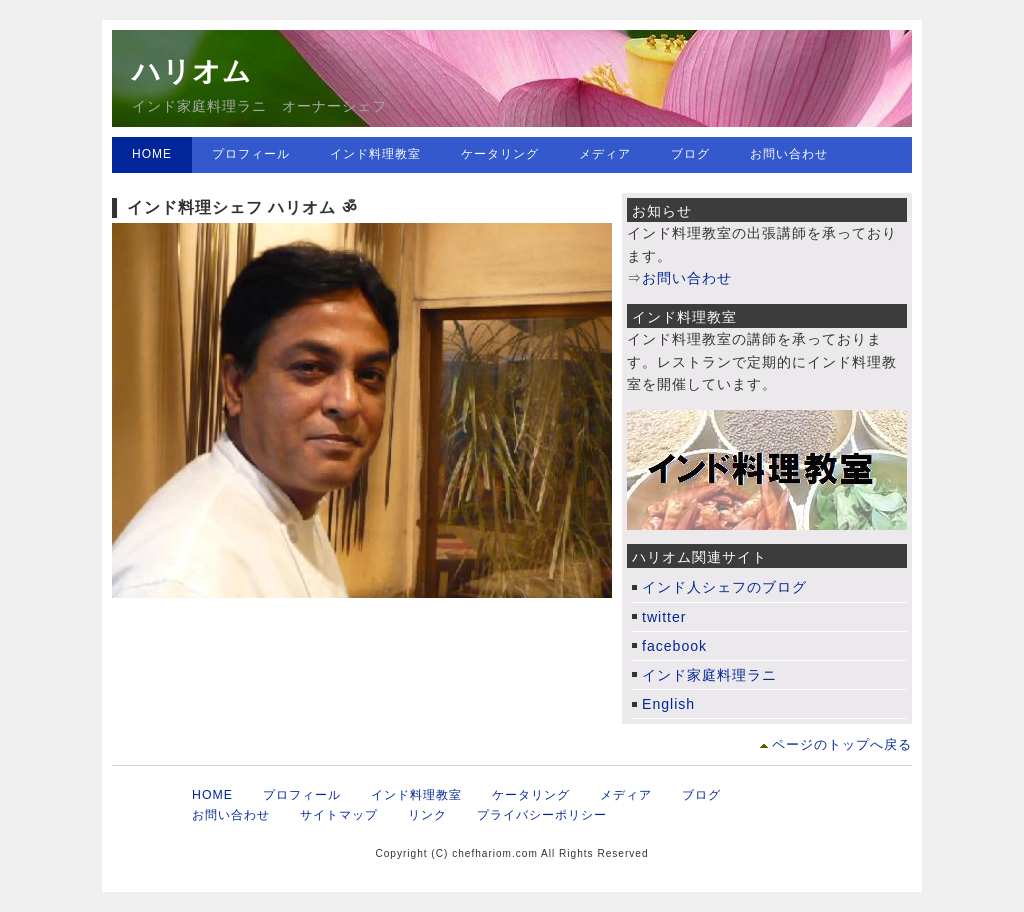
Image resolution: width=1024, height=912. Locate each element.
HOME (152, 154)
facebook (674, 646)
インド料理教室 (375, 154)
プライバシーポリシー (542, 815)
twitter (664, 617)
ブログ (690, 154)
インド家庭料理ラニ (709, 675)
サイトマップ (339, 815)
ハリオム (192, 71)
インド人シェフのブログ (724, 587)
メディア (605, 154)
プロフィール (251, 154)
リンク (427, 815)
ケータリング (500, 154)
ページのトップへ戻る (842, 744)
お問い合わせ (789, 154)
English (668, 704)
